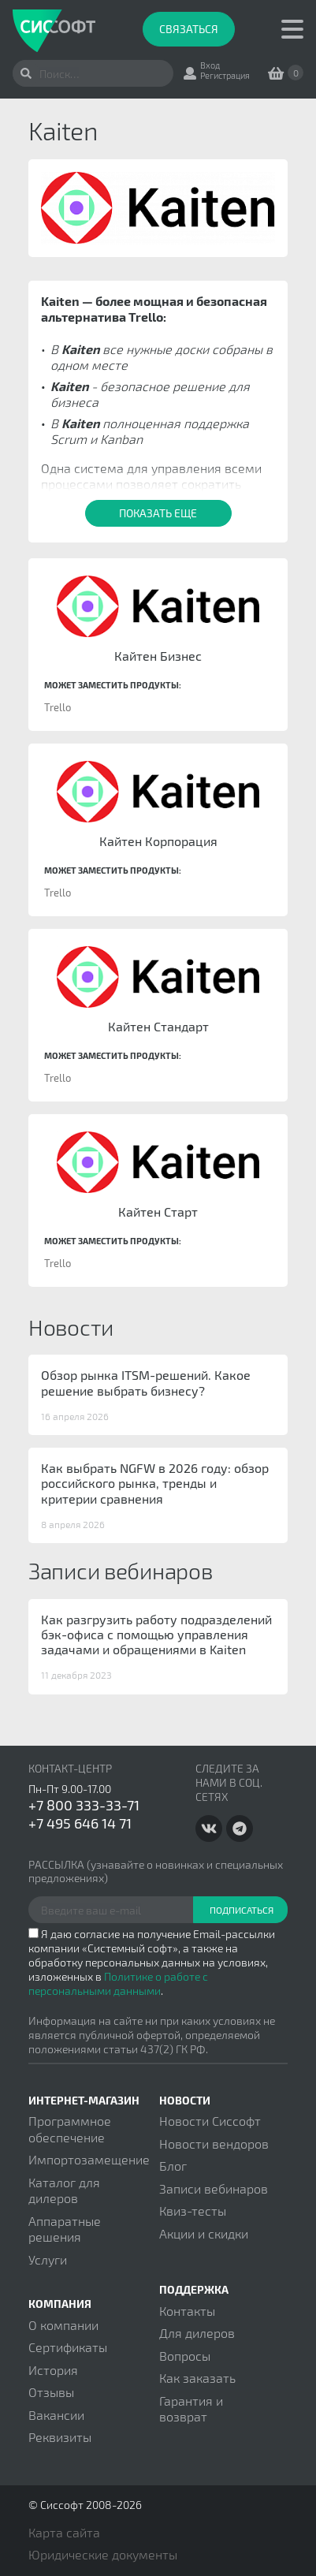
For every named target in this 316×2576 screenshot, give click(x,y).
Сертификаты (67, 2346)
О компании (63, 2324)
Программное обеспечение (69, 2128)
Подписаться (241, 1909)
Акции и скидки (203, 2233)
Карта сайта (64, 2532)
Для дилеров (197, 2332)
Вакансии (56, 2414)
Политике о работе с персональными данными (118, 1983)
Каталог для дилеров (64, 2190)
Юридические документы (102, 2554)
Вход (210, 65)
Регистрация (225, 75)
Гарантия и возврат (191, 2408)
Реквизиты (59, 2436)
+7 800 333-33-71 (83, 1805)
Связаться (188, 28)
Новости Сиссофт (210, 2120)
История (53, 2369)
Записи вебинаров (213, 2188)
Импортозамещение (89, 2159)
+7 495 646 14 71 (80, 1823)
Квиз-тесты (192, 2210)
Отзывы (51, 2391)
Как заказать (197, 2377)
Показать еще (158, 513)
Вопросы (184, 2355)
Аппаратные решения (64, 2228)
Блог (173, 2165)
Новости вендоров (214, 2143)
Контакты (187, 2310)
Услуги (47, 2259)
